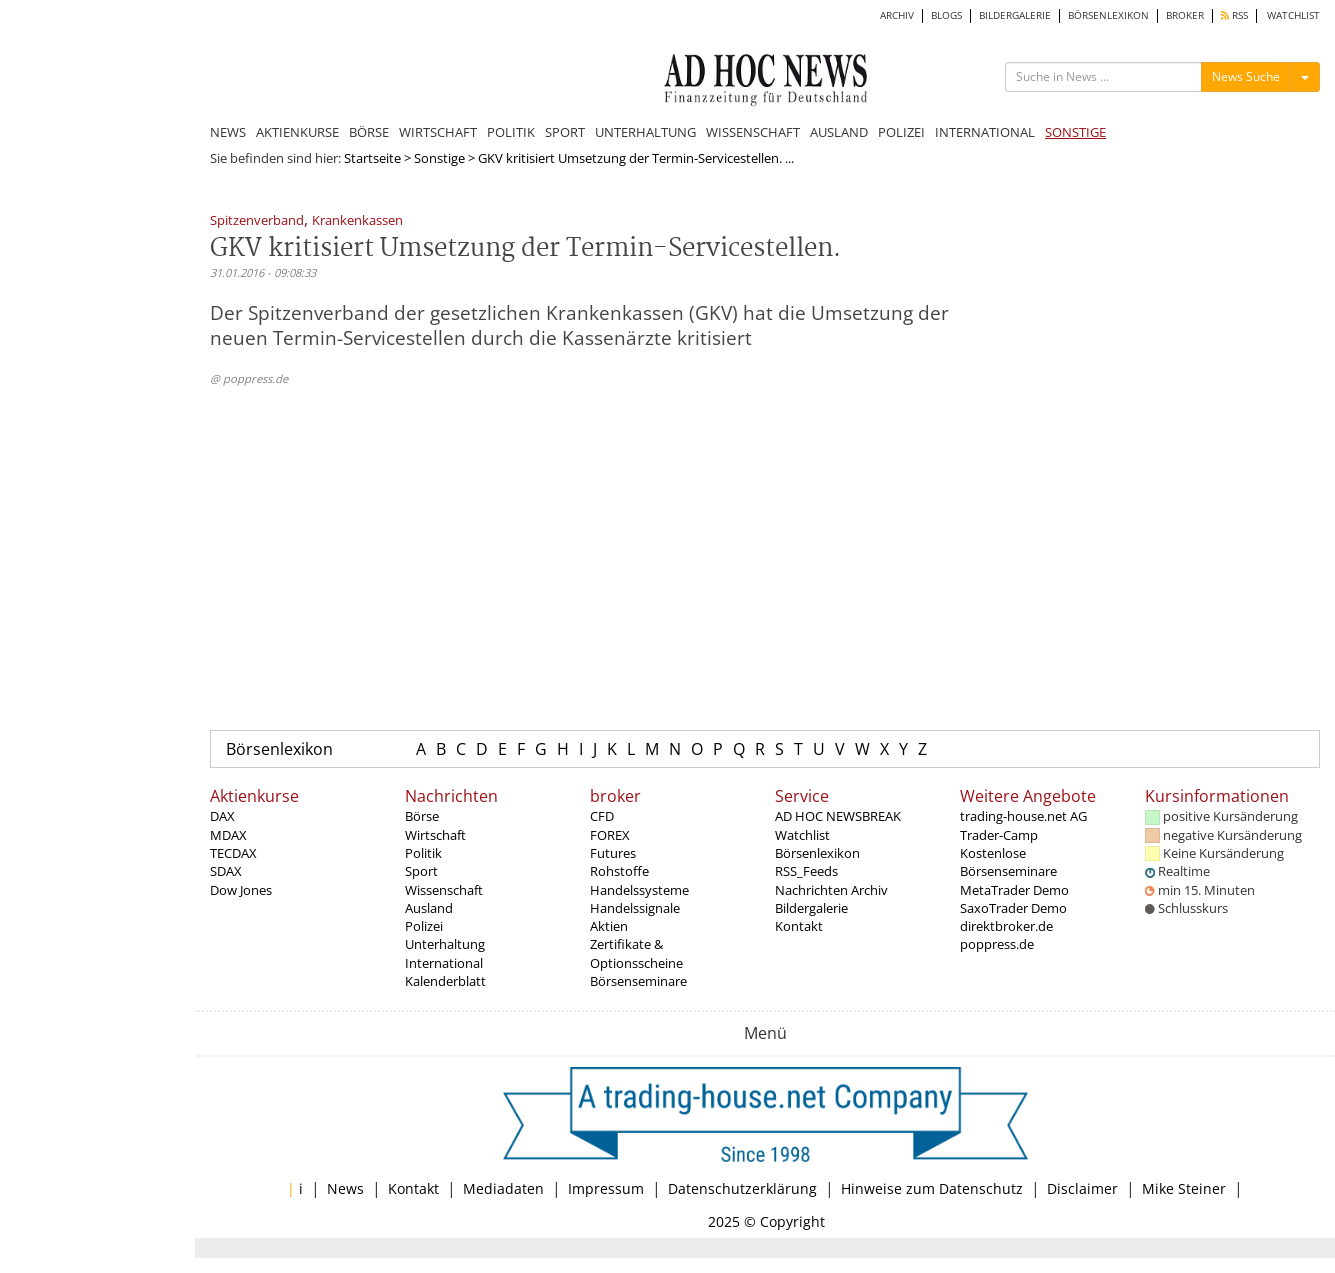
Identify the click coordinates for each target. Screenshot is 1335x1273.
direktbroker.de (1006, 926)
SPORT (565, 132)
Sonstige (439, 158)
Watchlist (802, 835)
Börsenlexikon (279, 749)
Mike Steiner (1184, 1188)
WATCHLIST (1293, 15)
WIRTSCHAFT (438, 132)
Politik (423, 853)
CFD (602, 816)
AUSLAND (839, 132)
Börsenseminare (638, 981)
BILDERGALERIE (1015, 15)
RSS (1234, 15)
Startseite (372, 158)
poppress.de (997, 944)
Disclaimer (1082, 1188)
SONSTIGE (1075, 132)
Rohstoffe (619, 871)
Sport (421, 871)
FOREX (610, 835)
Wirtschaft (435, 835)
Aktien (609, 926)
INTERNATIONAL (985, 132)
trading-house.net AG (1023, 816)
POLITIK (511, 132)
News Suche (1246, 76)
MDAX (228, 835)
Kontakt (799, 926)
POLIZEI (901, 132)
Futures (613, 853)
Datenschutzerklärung (742, 1188)
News (345, 1188)
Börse (422, 816)
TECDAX (233, 853)
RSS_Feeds (806, 871)
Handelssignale (635, 908)
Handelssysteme (639, 890)
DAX (222, 816)
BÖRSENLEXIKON (1108, 15)
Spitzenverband (257, 221)
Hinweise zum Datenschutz (932, 1188)
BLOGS (946, 15)
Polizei (424, 926)
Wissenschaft (444, 890)
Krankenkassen (357, 221)
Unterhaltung (445, 944)
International (444, 963)
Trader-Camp (999, 835)
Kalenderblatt (445, 981)
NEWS (228, 132)
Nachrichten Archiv (831, 890)
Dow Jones (241, 890)
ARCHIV (897, 15)
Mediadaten (503, 1188)
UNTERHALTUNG (645, 132)
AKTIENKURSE (297, 132)
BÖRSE (369, 132)
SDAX (226, 871)
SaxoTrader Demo (1013, 908)
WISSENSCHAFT (753, 132)
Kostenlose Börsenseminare (1008, 862)
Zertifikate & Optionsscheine (636, 953)
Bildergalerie (811, 908)
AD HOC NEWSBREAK (838, 816)
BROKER (1185, 15)
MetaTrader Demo (1014, 890)
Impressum (606, 1188)
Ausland (429, 908)
